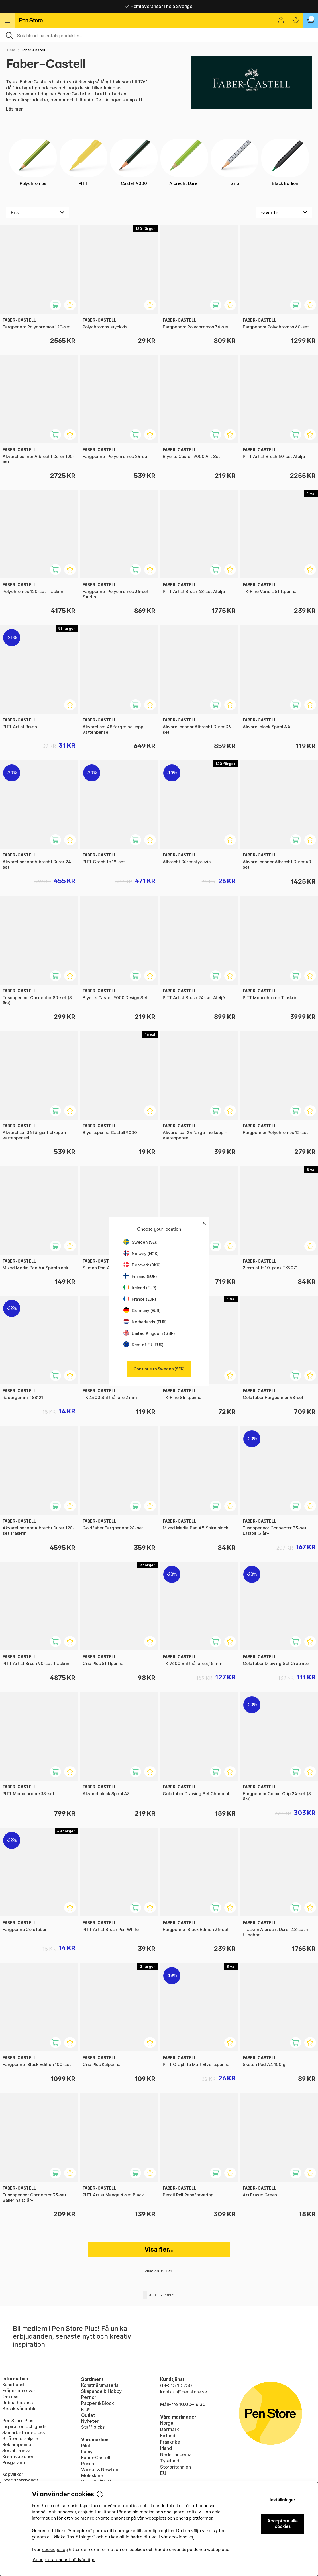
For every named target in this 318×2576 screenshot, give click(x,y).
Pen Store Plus (17, 2420)
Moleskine (92, 2475)
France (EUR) (139, 1299)
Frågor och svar (18, 2390)
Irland (166, 2448)
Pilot (86, 2445)
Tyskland (169, 2461)
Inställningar (282, 2500)
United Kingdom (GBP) (149, 1333)
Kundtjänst (13, 2384)
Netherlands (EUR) (145, 1321)
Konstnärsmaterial (100, 2385)
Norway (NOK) (141, 1253)
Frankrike (170, 2442)
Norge (166, 2423)
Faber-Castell (95, 2457)
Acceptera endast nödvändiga (64, 2559)
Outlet (88, 2415)
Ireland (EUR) (139, 1287)
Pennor (88, 2397)
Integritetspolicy (20, 2480)
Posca (87, 2463)
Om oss (10, 2396)
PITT (83, 162)
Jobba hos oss (17, 2402)
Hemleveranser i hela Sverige (159, 6)
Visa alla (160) (96, 2481)
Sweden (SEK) (141, 1242)
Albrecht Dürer (184, 162)
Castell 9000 (134, 162)
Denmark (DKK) (142, 1265)
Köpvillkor (12, 2474)
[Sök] (159, 35)
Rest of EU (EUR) (143, 1344)
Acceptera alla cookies (282, 2523)
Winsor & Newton (99, 2469)
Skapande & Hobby (101, 2391)
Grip (234, 162)
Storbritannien (175, 2467)
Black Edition (285, 162)
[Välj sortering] (284, 212)
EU (163, 2473)
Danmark (169, 2429)
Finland (167, 2435)
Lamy (87, 2451)
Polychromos (33, 162)
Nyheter (90, 2421)
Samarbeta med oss (23, 2432)
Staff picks (93, 2427)
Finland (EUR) (140, 1276)
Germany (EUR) (142, 1310)
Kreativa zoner (18, 2456)
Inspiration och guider (25, 2426)
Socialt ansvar (17, 2450)
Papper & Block (97, 2403)
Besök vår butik (18, 2408)
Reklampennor (17, 2444)
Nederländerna (176, 2454)
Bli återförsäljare (20, 2438)
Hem (11, 50)
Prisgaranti (13, 2462)
